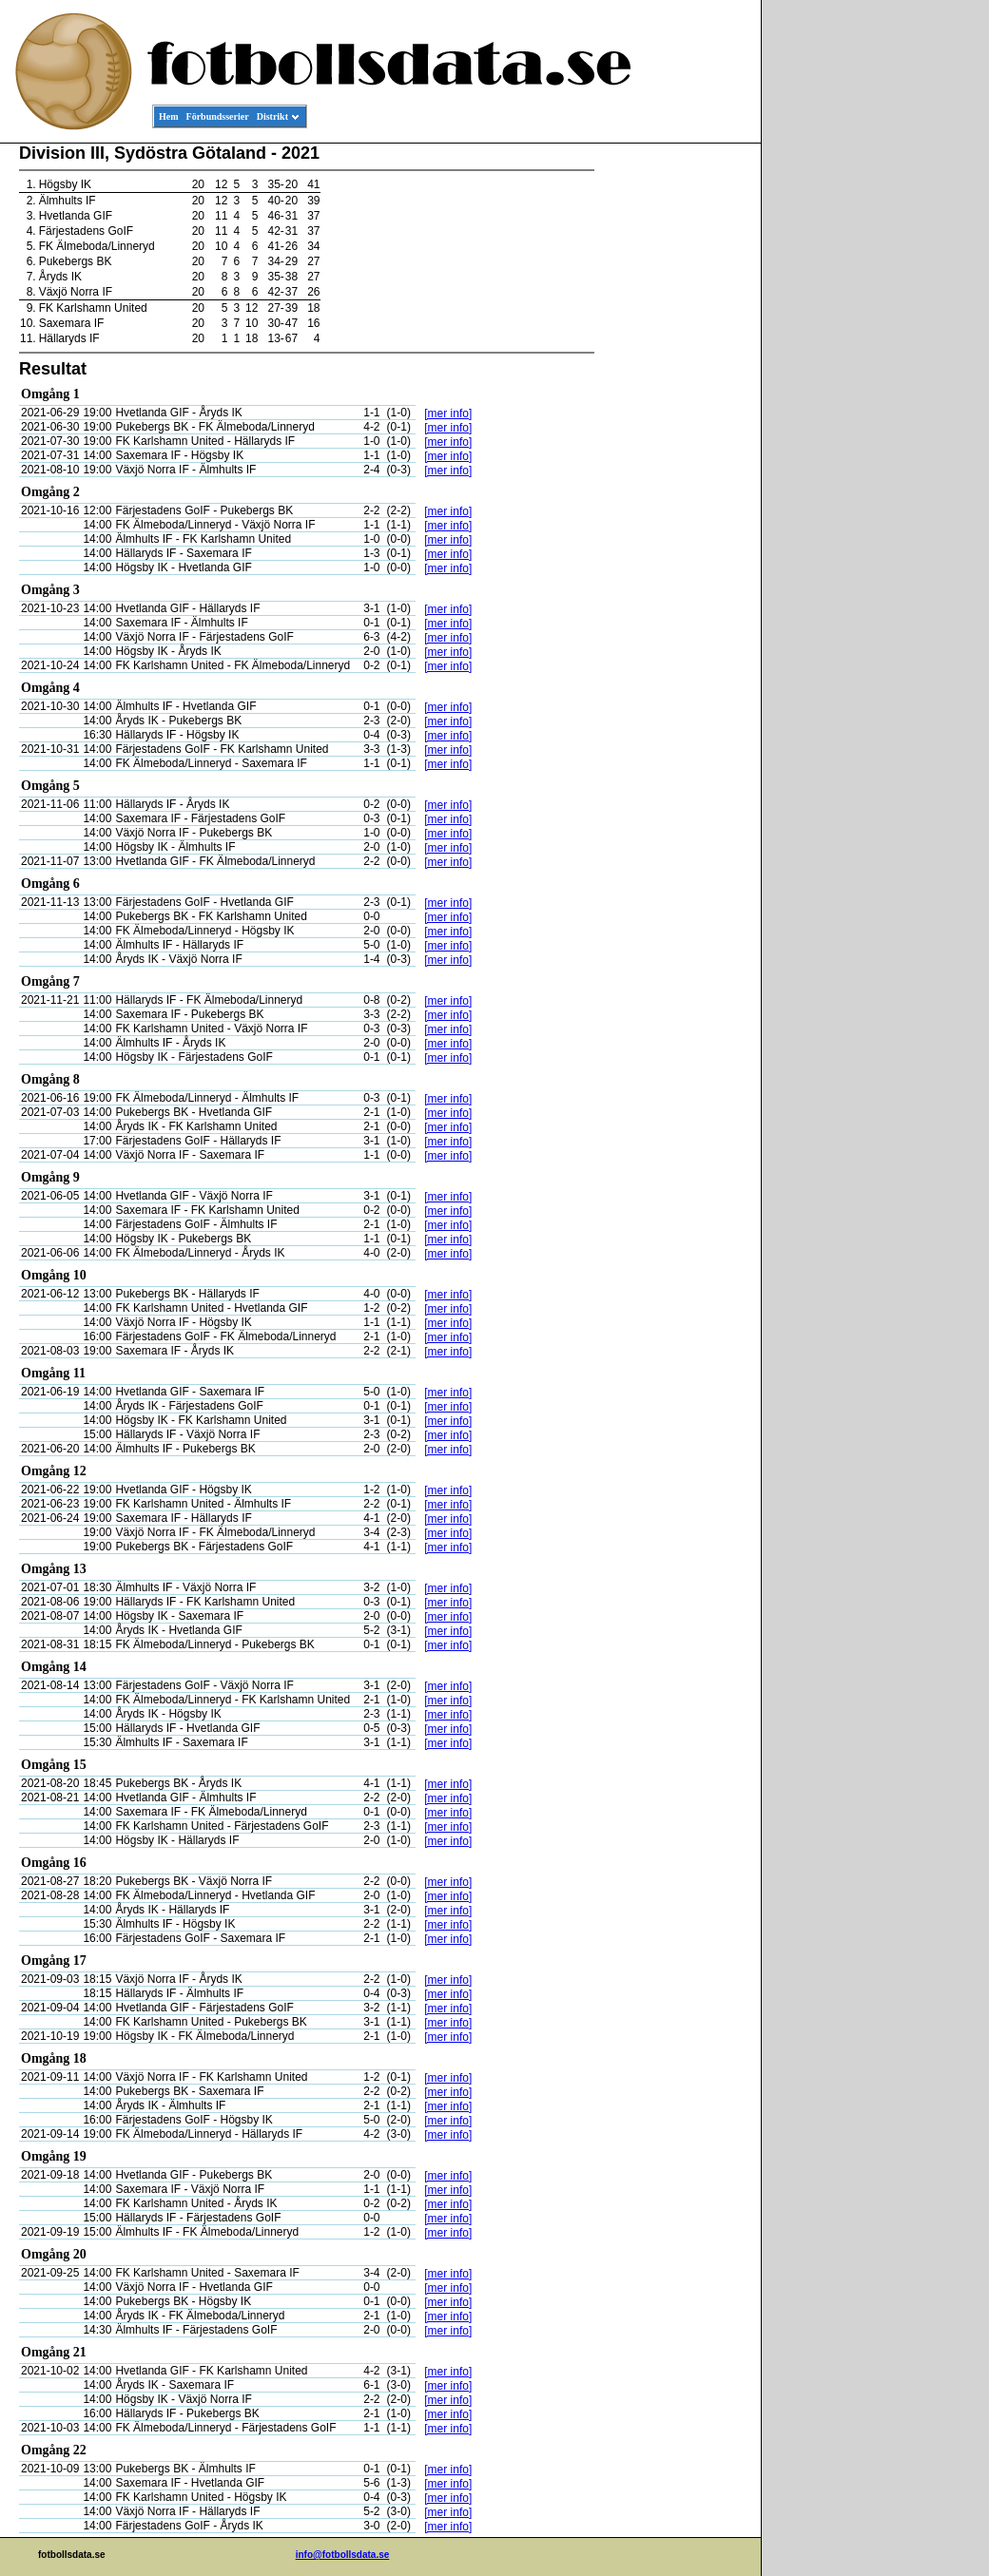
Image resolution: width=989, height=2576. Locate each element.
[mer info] (448, 413)
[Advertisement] (675, 433)
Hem (169, 116)
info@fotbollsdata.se (343, 2554)
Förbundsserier (217, 116)
